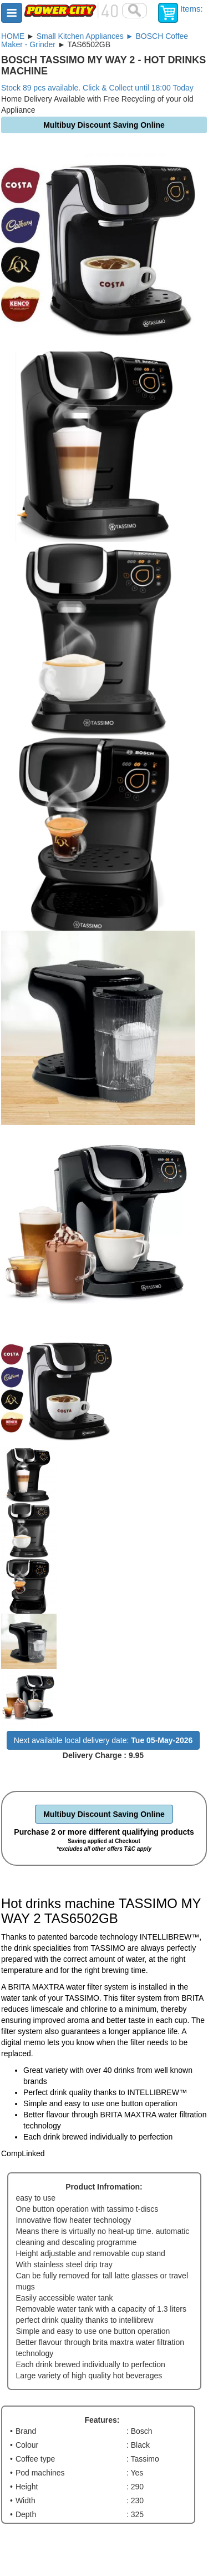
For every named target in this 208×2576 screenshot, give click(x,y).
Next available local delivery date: (103, 1740)
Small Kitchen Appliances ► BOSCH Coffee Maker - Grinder (94, 40)
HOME (12, 36)
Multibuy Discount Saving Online (104, 1814)
